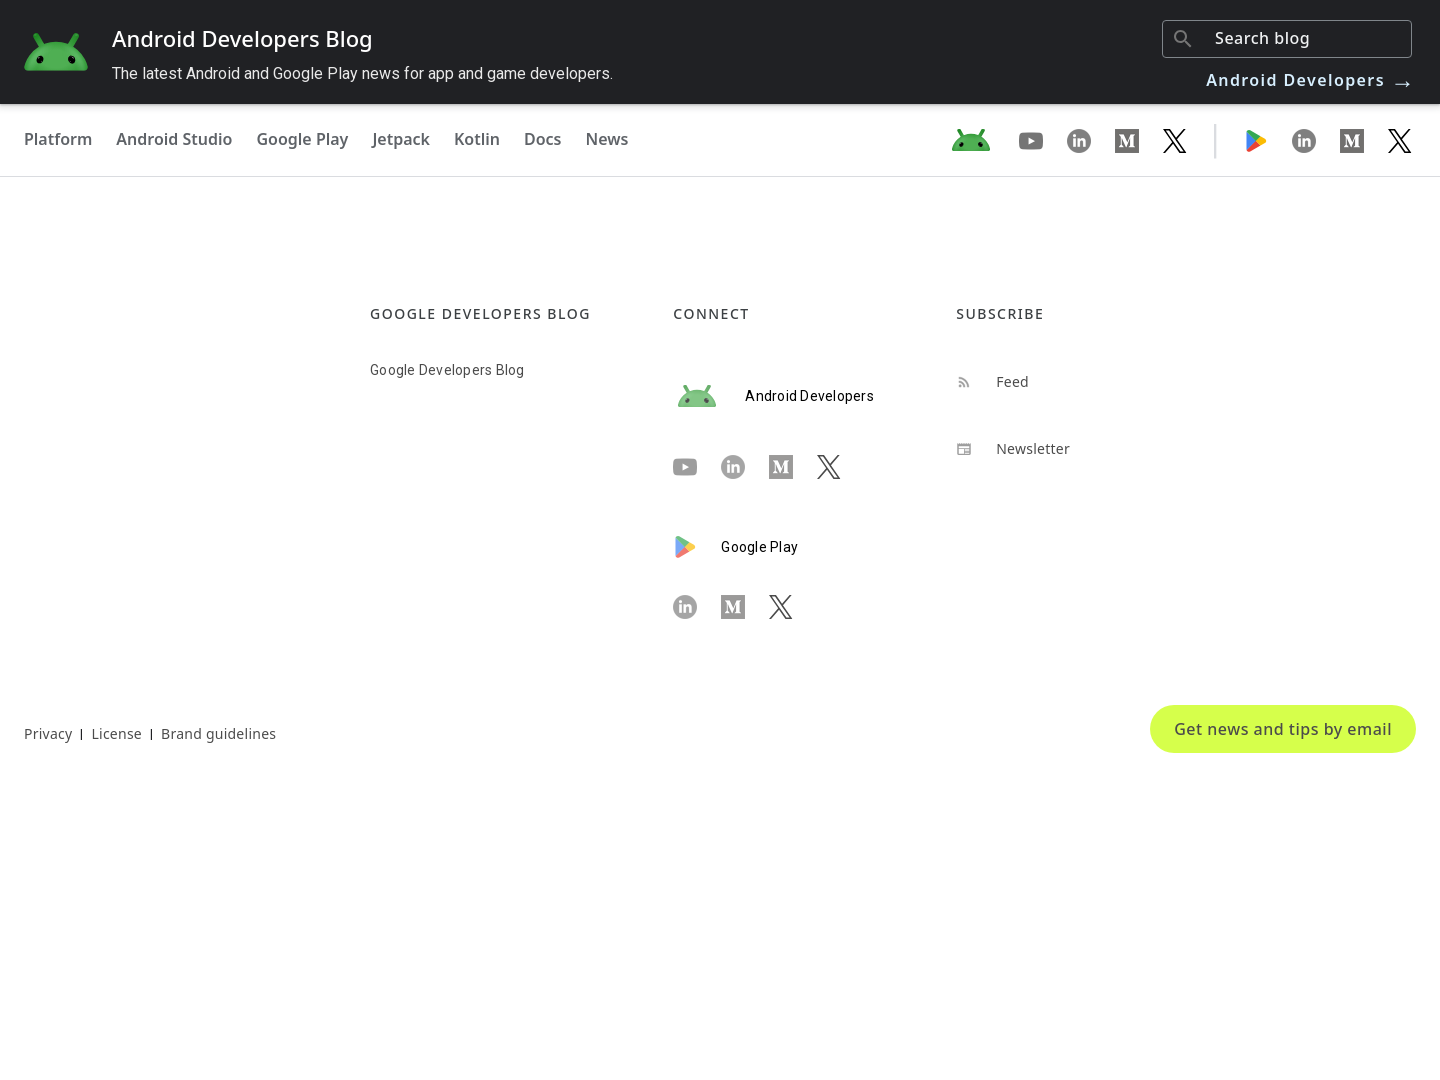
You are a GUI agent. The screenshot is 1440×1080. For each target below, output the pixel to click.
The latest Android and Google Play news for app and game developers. (362, 73)
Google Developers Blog (447, 370)
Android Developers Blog (242, 38)
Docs (543, 139)
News (607, 139)
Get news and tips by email (1283, 729)
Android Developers (1311, 80)
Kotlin (477, 139)
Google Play (302, 139)
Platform (58, 139)
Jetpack (401, 139)
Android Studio (174, 139)
